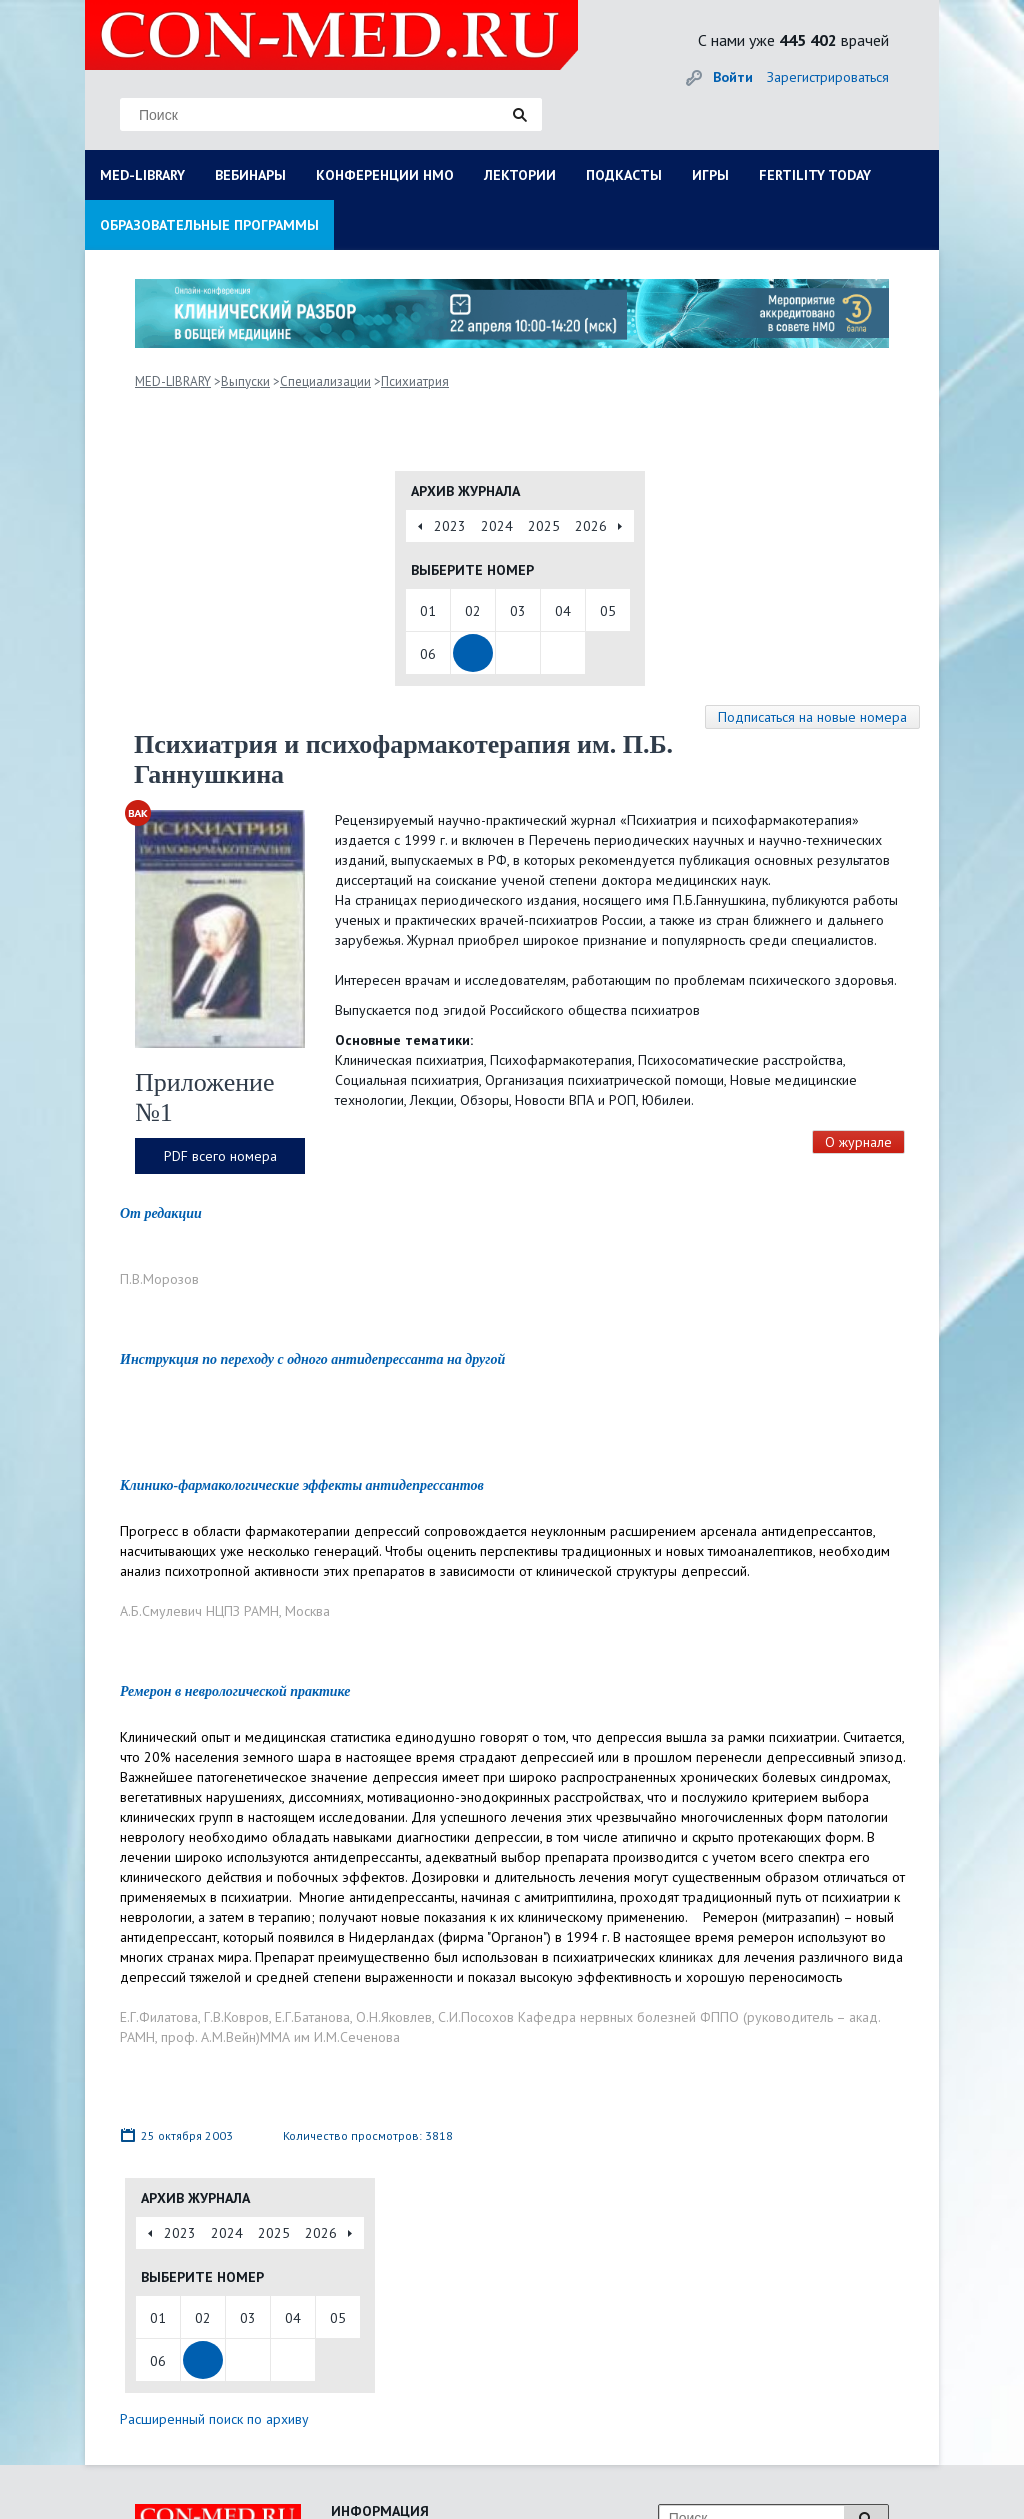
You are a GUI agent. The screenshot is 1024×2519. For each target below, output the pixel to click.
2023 (450, 526)
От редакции (161, 1213)
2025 (544, 526)
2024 (497, 526)
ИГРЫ (710, 175)
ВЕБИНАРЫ (250, 175)
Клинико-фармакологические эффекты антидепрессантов (302, 1485)
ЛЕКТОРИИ (520, 175)
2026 (591, 526)
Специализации (325, 381)
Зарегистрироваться (828, 77)
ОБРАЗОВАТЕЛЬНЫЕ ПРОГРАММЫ (209, 225)
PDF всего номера (220, 1156)
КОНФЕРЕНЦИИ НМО (385, 175)
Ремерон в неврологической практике (235, 1691)
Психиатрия (415, 381)
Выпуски (245, 381)
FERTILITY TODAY (815, 175)
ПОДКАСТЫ (624, 175)
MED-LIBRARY (142, 175)
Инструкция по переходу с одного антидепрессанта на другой (312, 1359)
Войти (733, 77)
